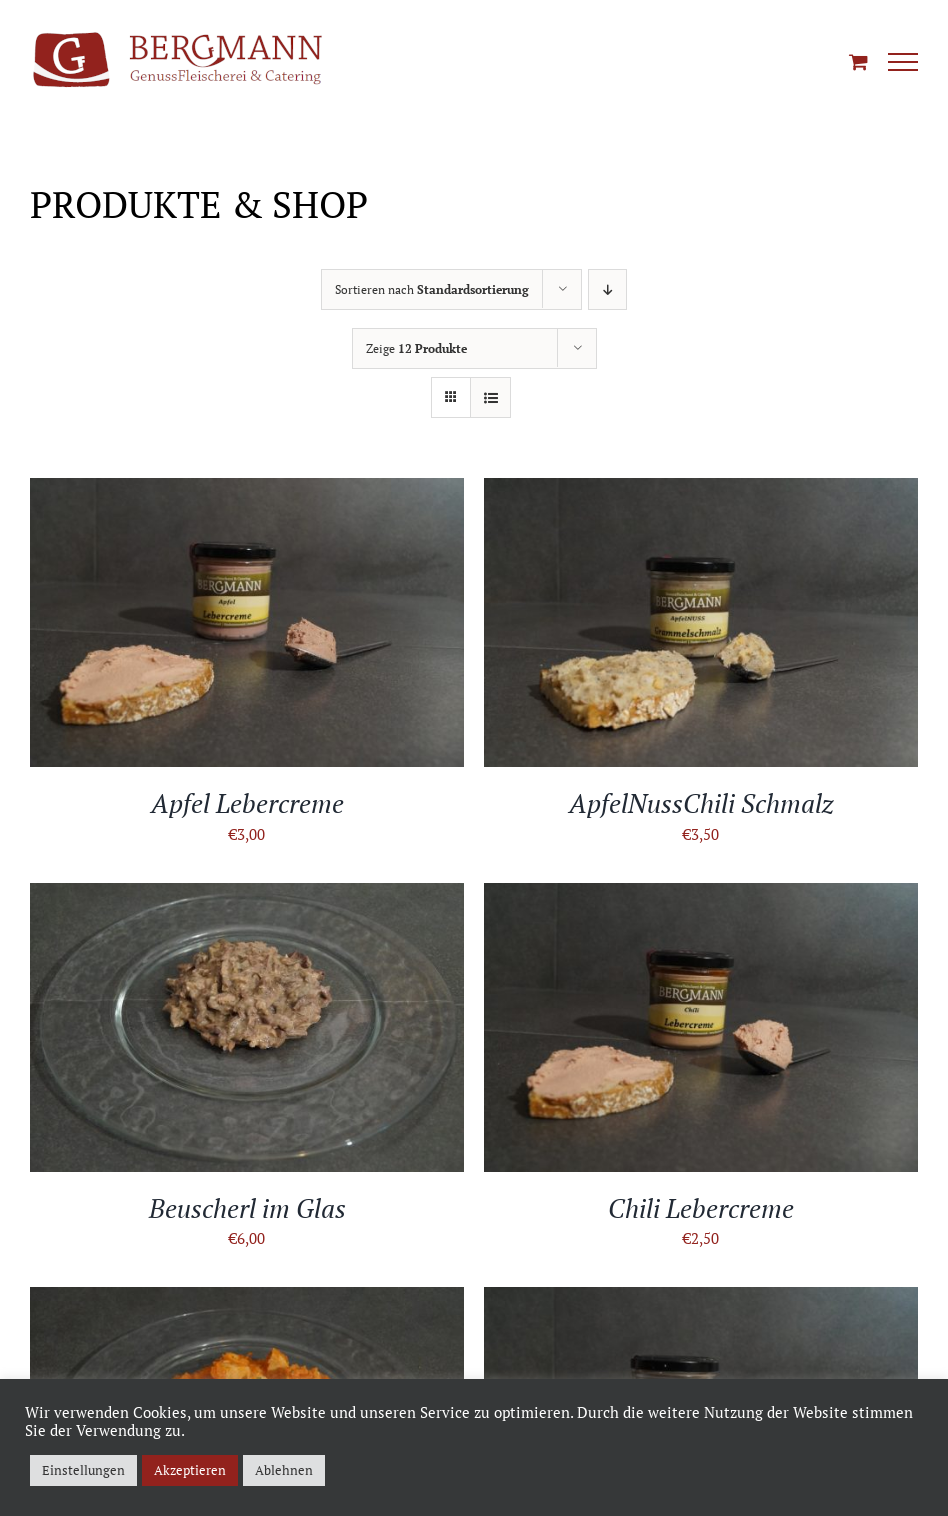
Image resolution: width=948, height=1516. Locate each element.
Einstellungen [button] (83, 1470)
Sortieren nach (432, 289)
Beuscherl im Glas (247, 1208)
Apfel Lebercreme (247, 803)
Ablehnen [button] (284, 1470)
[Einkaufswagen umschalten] (858, 61)
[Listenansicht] (490, 397)
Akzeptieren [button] (190, 1470)
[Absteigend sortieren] (607, 289)
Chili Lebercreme (701, 1208)
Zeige (416, 348)
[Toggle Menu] (903, 62)
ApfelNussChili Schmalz (701, 803)
